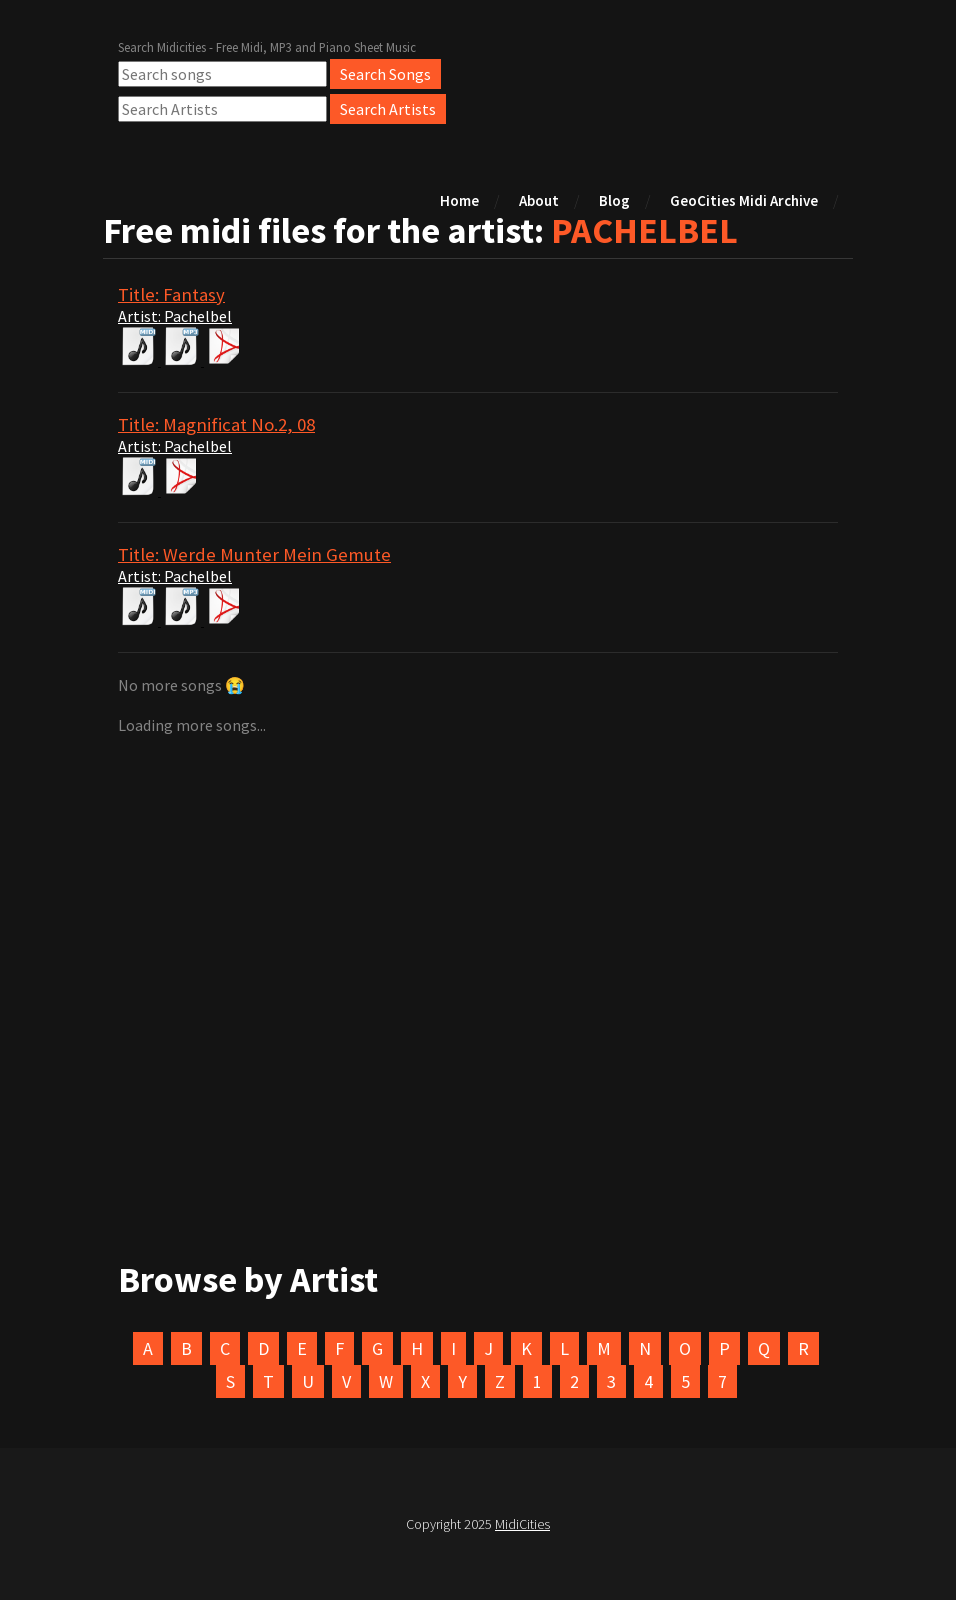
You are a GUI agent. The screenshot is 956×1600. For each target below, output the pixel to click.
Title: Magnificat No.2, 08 (216, 424)
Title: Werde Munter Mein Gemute (254, 554)
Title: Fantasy (171, 294)
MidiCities (522, 1524)
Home (459, 200)
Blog (614, 200)
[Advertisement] (478, 1037)
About (539, 200)
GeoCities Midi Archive (744, 200)
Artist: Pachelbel (175, 316)
